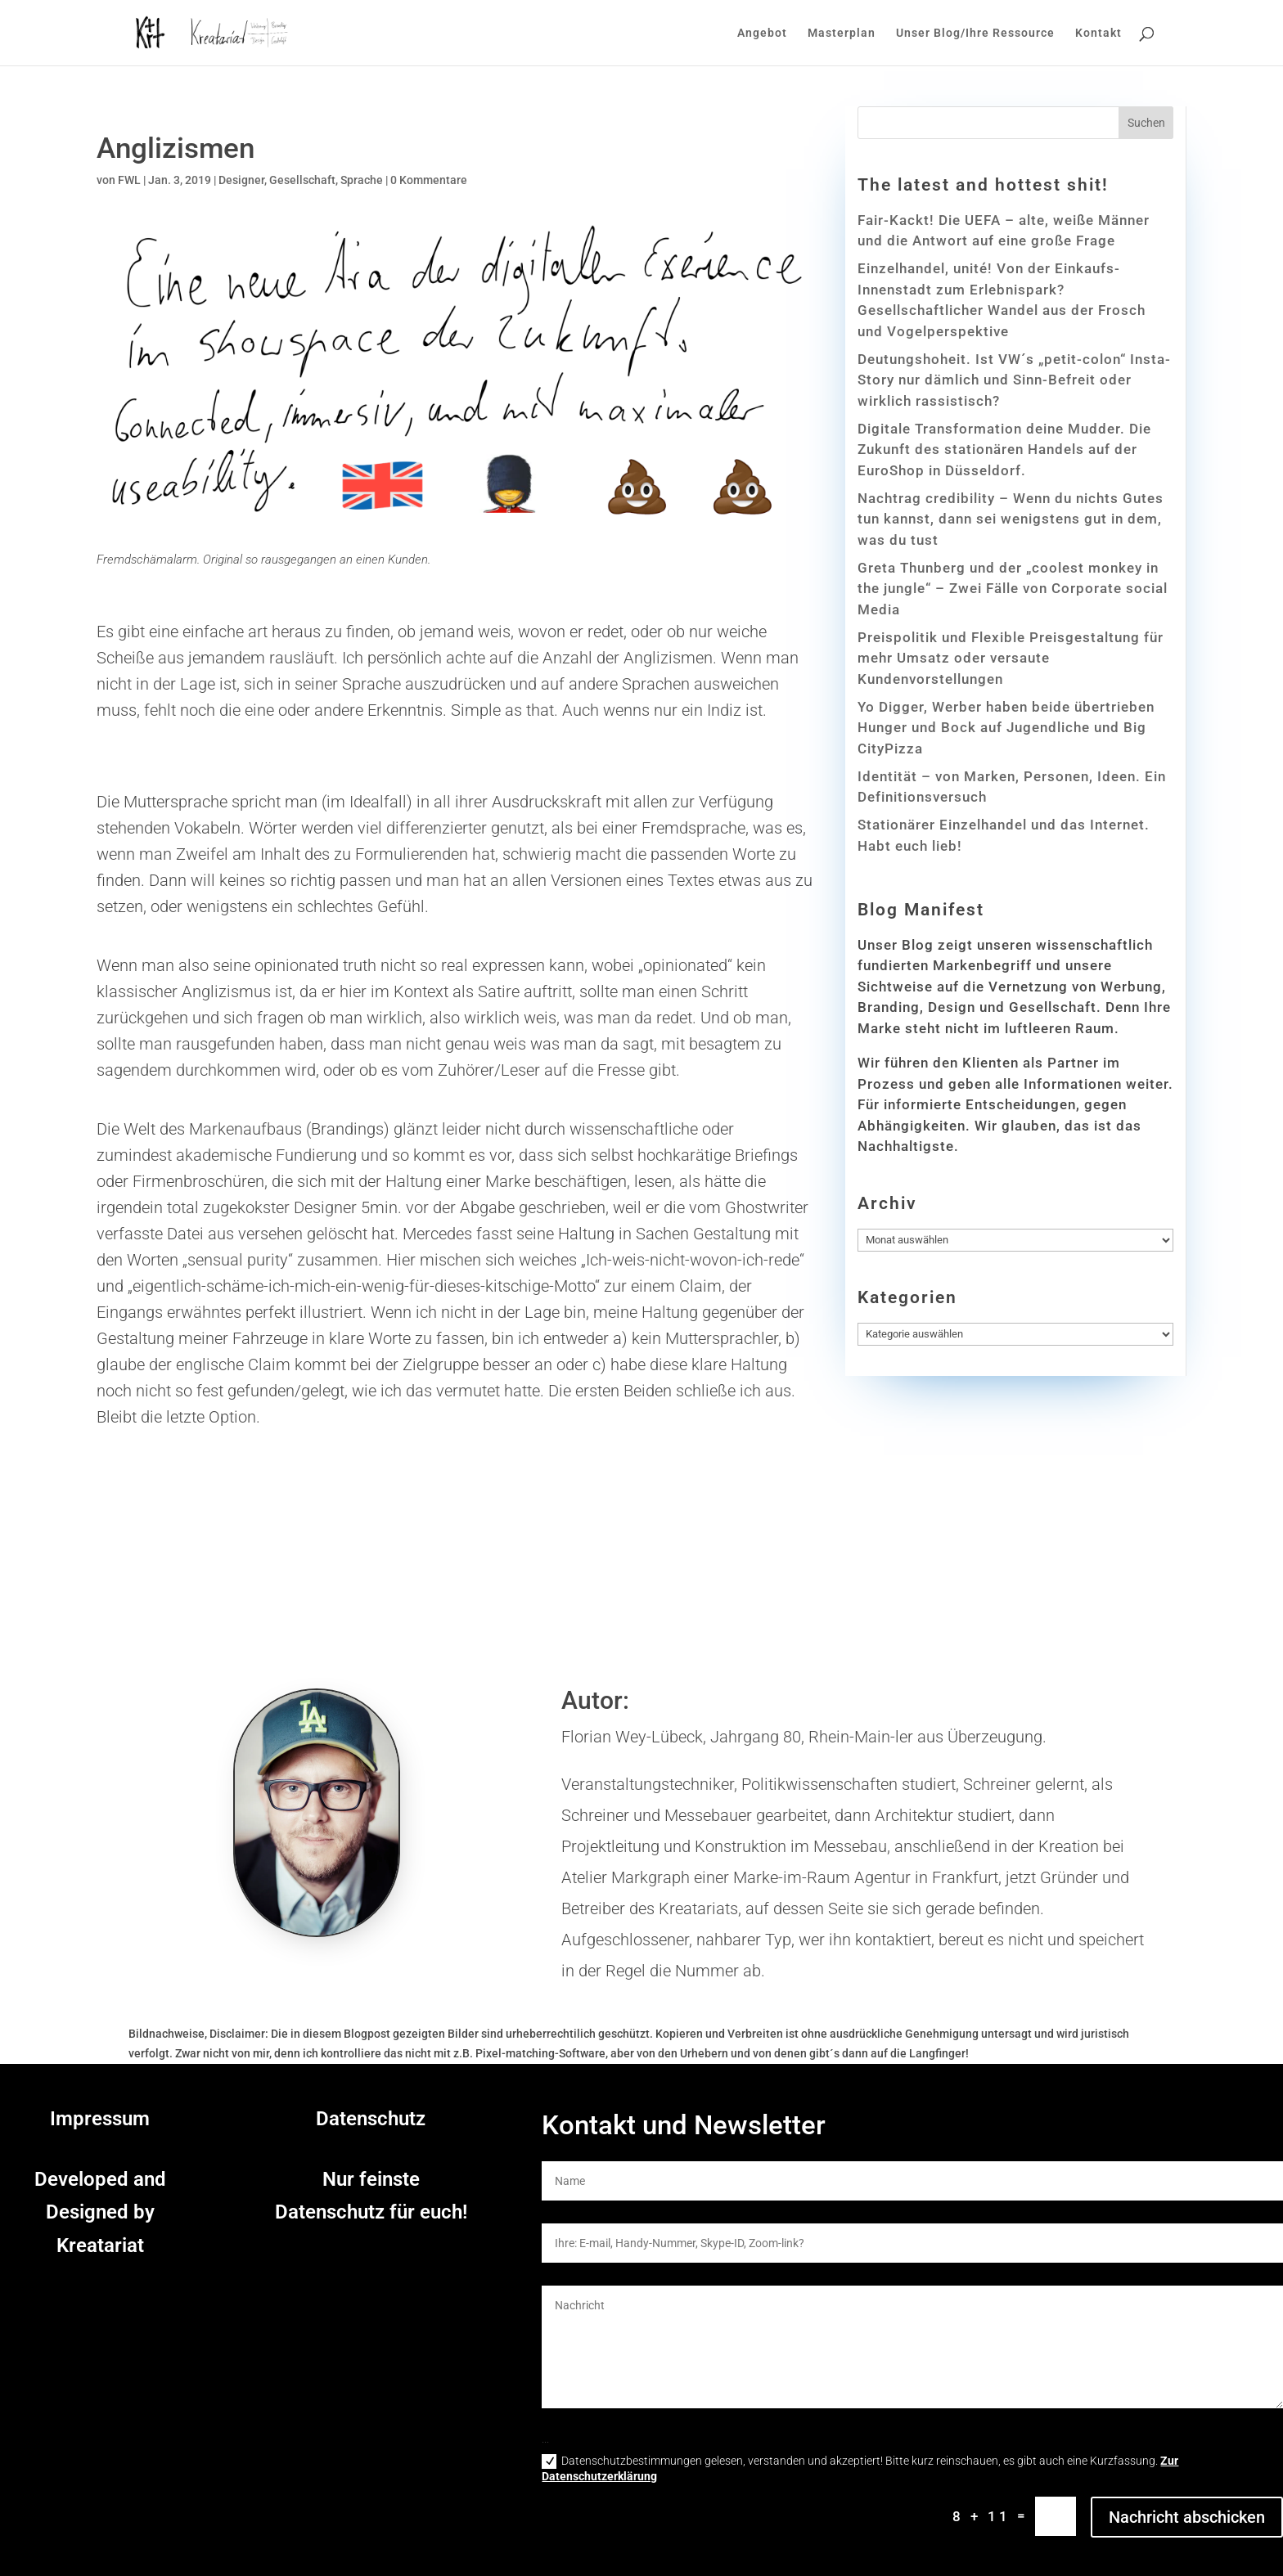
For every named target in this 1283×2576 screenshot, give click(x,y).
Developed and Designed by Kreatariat (100, 2213)
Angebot (762, 33)
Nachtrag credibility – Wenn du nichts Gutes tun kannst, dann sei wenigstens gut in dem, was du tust (1011, 519)
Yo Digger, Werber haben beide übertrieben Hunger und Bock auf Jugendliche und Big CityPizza (1006, 728)
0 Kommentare (428, 180)
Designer (241, 180)
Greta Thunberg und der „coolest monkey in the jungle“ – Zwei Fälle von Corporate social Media (1013, 589)
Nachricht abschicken (1187, 2517)
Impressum (100, 2118)
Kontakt (1098, 33)
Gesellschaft (302, 180)
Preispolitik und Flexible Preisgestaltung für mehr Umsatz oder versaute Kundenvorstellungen (1011, 658)
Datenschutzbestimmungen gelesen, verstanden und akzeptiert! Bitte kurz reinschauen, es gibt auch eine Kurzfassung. (860, 2469)
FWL (129, 180)
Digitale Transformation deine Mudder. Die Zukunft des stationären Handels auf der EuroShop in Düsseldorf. (1004, 449)
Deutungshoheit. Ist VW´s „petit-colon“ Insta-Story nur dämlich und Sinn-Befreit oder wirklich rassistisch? (1014, 380)
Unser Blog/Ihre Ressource (975, 33)
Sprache (361, 180)
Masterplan (842, 33)
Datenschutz (370, 2118)
